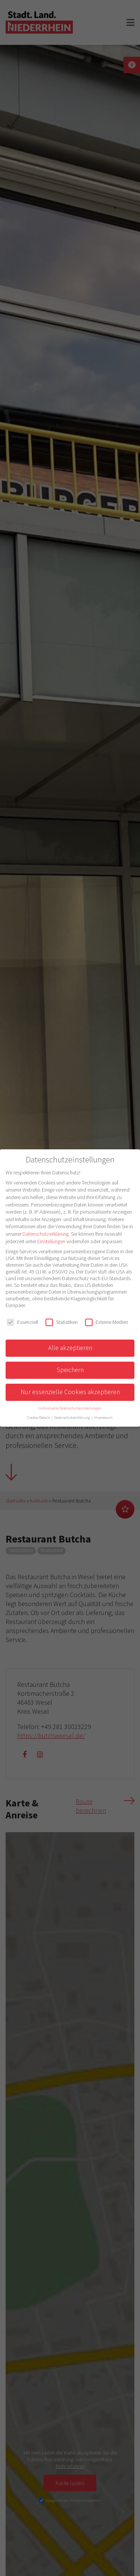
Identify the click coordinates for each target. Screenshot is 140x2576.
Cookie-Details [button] (39, 1417)
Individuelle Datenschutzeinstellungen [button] (70, 1408)
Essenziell (22, 1322)
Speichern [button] (70, 1370)
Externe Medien (106, 1322)
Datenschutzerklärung (45, 1233)
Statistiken (62, 1322)
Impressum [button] (103, 1417)
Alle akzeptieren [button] (70, 1348)
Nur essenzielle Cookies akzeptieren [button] (70, 1392)
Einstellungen (51, 1241)
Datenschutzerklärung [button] (72, 1417)
